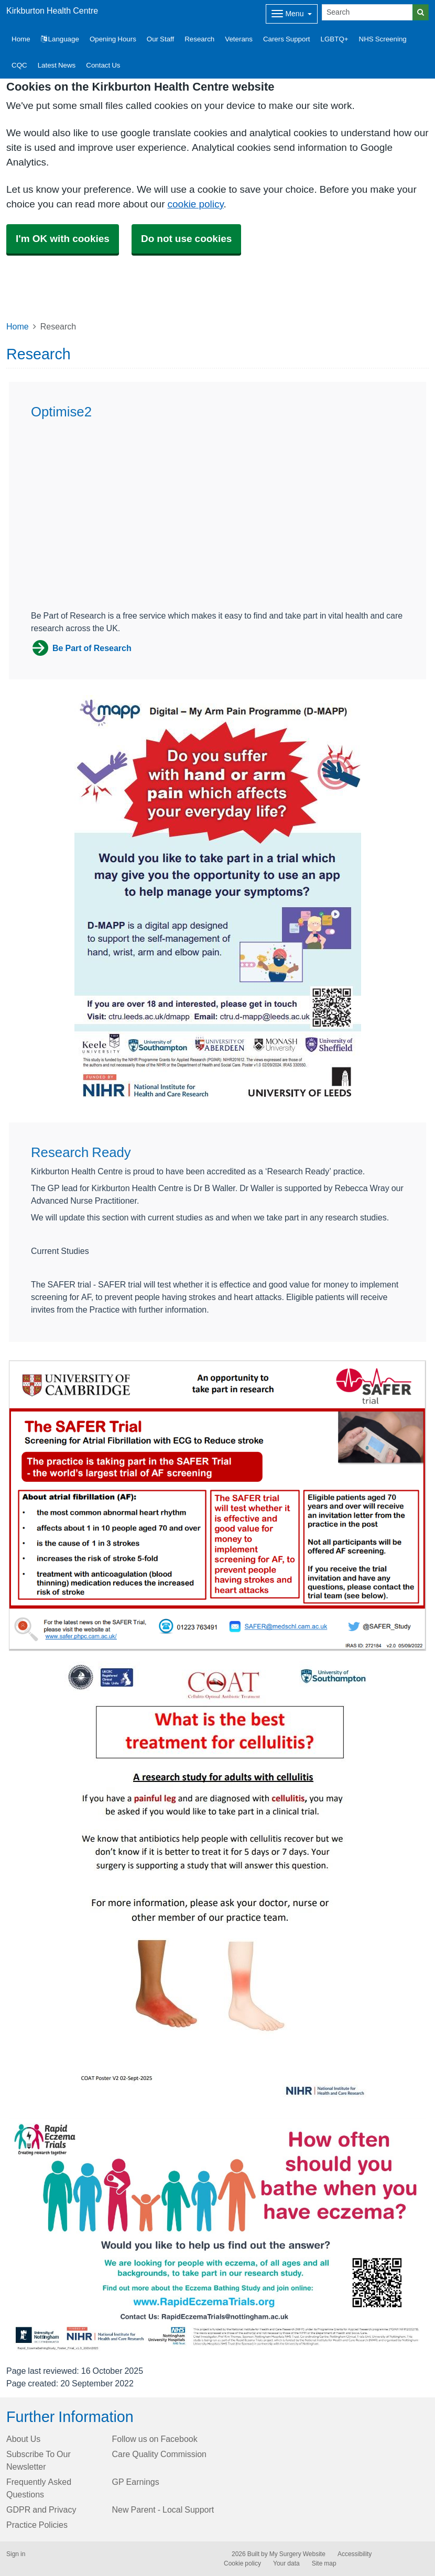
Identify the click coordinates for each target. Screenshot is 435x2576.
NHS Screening (383, 39)
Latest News (57, 65)
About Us (23, 2439)
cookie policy (196, 204)
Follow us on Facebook (155, 2439)
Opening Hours (113, 39)
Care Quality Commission (159, 2454)
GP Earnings (135, 2482)
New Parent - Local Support (163, 2509)
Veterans (239, 39)
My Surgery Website (297, 2554)
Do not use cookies (186, 239)
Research (199, 39)
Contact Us (103, 65)
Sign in (15, 2554)
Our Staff (160, 39)
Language (60, 39)
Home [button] (21, 39)
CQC (19, 65)
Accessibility (355, 2554)
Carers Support (286, 39)
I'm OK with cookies (63, 239)
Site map (324, 2563)
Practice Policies (37, 2524)
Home (17, 326)
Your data (286, 2563)
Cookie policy (242, 2563)
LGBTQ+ (335, 39)
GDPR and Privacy (41, 2509)
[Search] (367, 12)
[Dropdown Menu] (292, 14)
